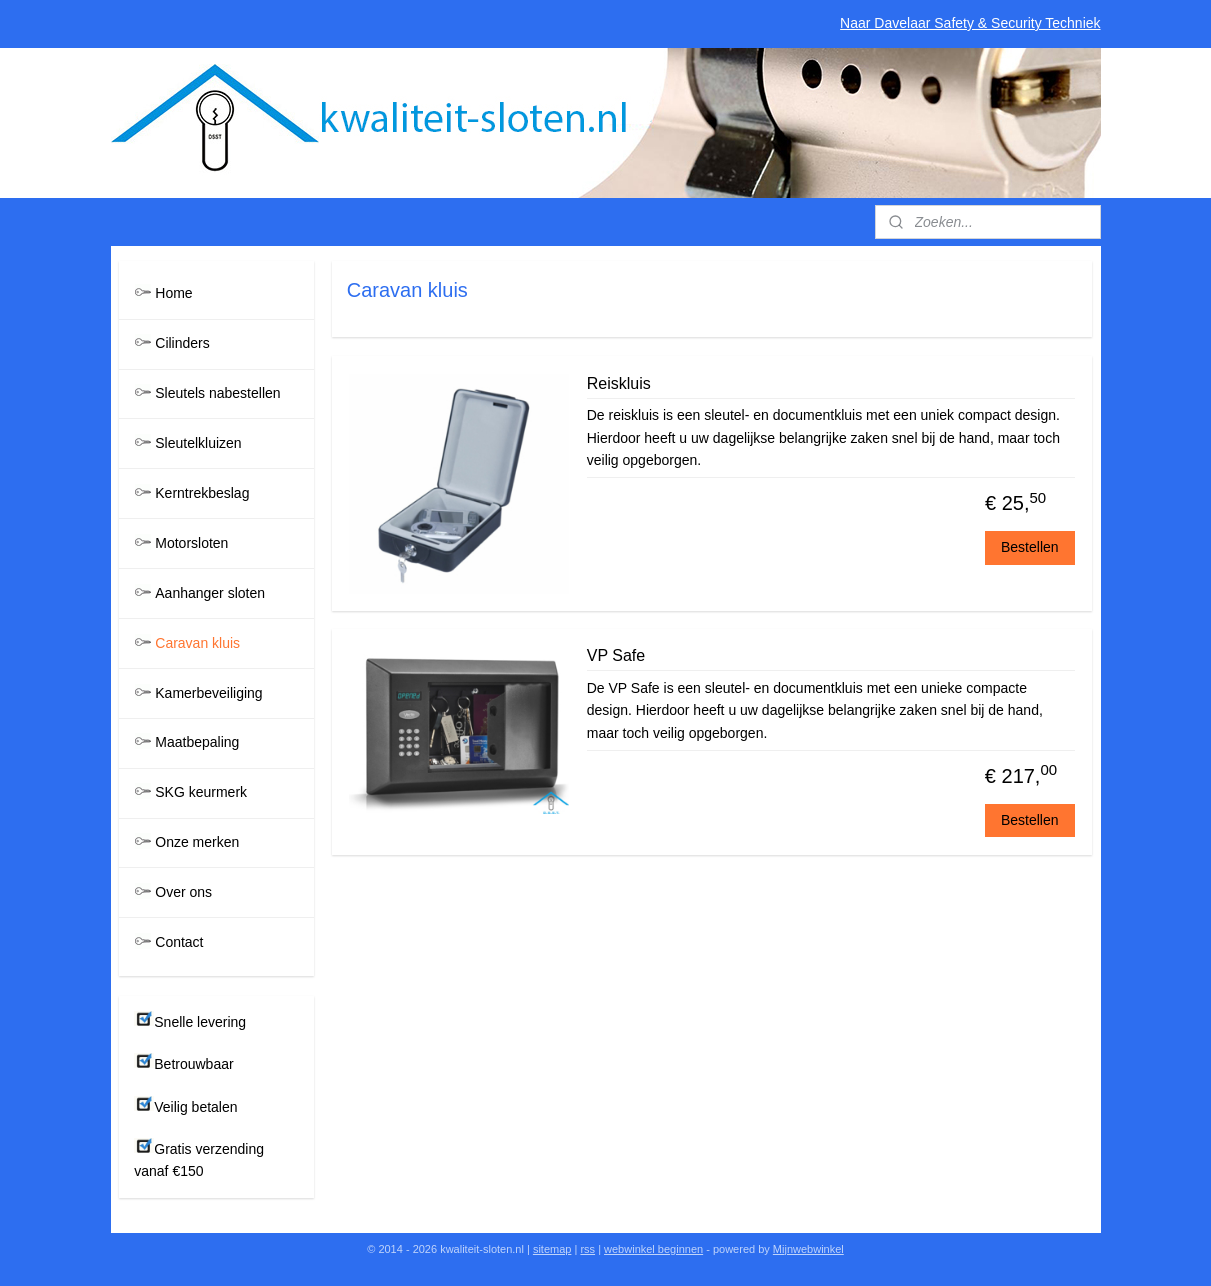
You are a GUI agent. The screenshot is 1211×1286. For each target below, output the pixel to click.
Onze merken (197, 842)
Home (173, 293)
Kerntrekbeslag (202, 493)
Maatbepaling (197, 742)
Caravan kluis (197, 643)
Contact (179, 942)
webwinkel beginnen (653, 1249)
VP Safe (615, 655)
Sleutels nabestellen (217, 393)
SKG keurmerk (201, 792)
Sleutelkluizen (198, 443)
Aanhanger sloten (210, 593)
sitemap (552, 1249)
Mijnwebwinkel (808, 1249)
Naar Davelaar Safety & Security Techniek (970, 23)
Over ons (183, 892)
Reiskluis (618, 383)
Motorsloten (191, 543)
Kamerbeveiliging (208, 693)
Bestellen (1030, 547)
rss (587, 1249)
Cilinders (182, 343)
